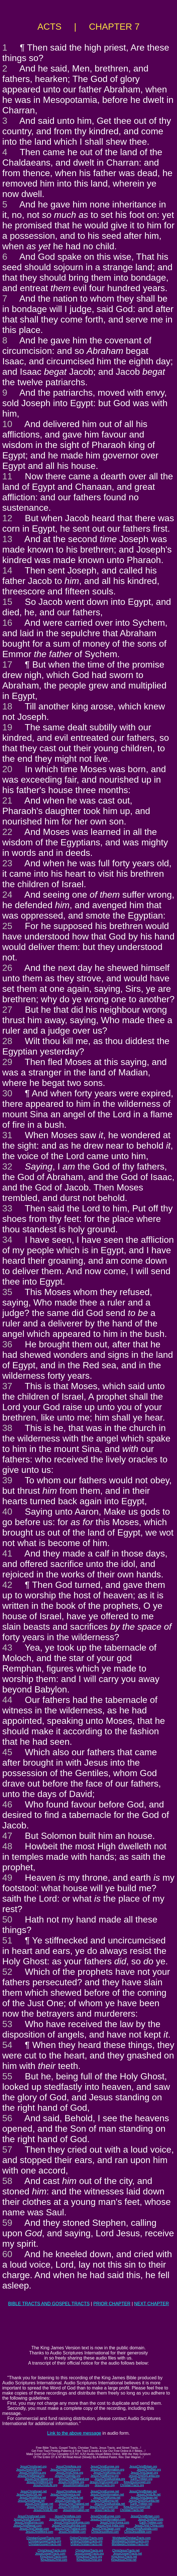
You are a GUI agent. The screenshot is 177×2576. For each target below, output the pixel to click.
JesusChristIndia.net (67, 2500)
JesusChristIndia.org (67, 2475)
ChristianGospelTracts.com (43, 2538)
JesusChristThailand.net (74, 2503)
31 (7, 1135)
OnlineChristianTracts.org (86, 2541)
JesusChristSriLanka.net (144, 2500)
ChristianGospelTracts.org (44, 2541)
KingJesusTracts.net (124, 2556)
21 (7, 800)
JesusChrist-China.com (148, 2525)
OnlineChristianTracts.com (86, 2538)
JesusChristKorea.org (106, 2472)
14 (7, 570)
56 (7, 2118)
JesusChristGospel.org (104, 2482)
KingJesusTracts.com (53, 2556)
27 (7, 1010)
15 (7, 602)
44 (7, 1700)
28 (7, 1041)
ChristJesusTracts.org (89, 2550)
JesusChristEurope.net (104, 2491)
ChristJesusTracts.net (125, 2550)
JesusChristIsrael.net (33, 2491)
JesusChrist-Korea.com (114, 2522)
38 (7, 1428)
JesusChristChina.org (69, 2472)
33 (7, 1208)
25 (7, 926)
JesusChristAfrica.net (32, 2497)
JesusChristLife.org (45, 2485)
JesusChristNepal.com (27, 2525)
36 (7, 1344)
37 (7, 1386)
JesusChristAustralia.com (142, 2528)
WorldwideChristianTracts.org (130, 2541)
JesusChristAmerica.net (65, 2494)
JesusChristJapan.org (144, 2472)
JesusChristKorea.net (106, 2497)
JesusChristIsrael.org (33, 2466)
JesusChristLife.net (149, 2494)
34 (7, 1240)
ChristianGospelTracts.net (45, 2544)
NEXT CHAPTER (151, 2303)
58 (7, 2181)
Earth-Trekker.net (141, 2503)
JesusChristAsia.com (68, 2516)
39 (7, 1480)
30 (7, 1093)
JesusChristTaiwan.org (39, 2478)
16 (7, 623)
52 (7, 1972)
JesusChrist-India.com (110, 2525)
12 (7, 518)
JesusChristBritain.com (145, 2516)
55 (7, 2076)
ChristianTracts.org (132, 2485)
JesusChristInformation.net (107, 2494)
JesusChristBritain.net (143, 2491)
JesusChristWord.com (39, 2531)
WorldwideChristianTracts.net (130, 2544)
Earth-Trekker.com (151, 2522)
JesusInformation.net (76, 2510)
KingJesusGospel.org (137, 2482)
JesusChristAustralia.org (110, 2478)
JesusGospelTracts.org (89, 2553)
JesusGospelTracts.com (50, 2553)
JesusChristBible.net (71, 2506)
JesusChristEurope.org (104, 2466)
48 (7, 1846)
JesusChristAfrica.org (32, 2472)
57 (7, 2149)
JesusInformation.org (76, 2485)
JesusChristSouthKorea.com (72, 2522)
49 (7, 1878)
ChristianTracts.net (132, 2510)
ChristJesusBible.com (137, 2531)
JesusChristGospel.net (104, 2506)
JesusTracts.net (104, 2510)
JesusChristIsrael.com (31, 2516)
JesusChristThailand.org (73, 2478)
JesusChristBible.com (72, 2531)
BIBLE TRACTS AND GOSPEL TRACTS (49, 2303)
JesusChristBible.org (71, 2482)
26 (7, 968)
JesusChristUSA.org (29, 2469)
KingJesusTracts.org (89, 2556)
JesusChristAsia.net (68, 2491)
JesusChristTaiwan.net (39, 2503)
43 (7, 1647)
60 (7, 2254)
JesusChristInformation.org (107, 2469)
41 (7, 1553)
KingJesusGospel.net (137, 2506)
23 (7, 863)
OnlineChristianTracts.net (86, 2544)
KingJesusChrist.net (123, 2559)
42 (7, 1585)
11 (7, 476)
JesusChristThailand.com (70, 2528)
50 (7, 1919)
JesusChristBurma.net (104, 2500)
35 (7, 1292)
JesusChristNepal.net (31, 2500)
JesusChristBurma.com (28, 2522)
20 (7, 769)
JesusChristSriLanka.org (144, 2475)
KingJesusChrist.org (89, 2559)
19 (7, 727)
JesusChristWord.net (40, 2506)
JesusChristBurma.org (105, 2475)
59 (7, 2223)
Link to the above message (74, 2433)
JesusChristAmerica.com (64, 2519)
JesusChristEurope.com (105, 2516)
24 (7, 894)
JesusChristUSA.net (28, 2494)
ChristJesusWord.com (105, 2531)
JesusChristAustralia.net (110, 2503)
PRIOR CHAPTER (111, 2303)
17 (7, 664)
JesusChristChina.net (69, 2497)
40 (7, 1511)
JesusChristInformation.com (107, 2519)
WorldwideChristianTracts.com (131, 2538)
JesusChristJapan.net (144, 2497)
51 (7, 1940)
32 (7, 1166)
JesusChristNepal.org (31, 2475)
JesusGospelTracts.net (127, 2553)
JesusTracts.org (105, 2485)
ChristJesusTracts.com (52, 2550)
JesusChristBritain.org (143, 2466)
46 (7, 1804)
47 (7, 1836)
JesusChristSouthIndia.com (69, 2525)
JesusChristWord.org (40, 2482)
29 (7, 1062)
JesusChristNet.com (150, 2519)
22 (7, 832)
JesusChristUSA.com (27, 2519)
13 (7, 539)
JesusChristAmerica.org (65, 2469)
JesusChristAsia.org (68, 2466)
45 (7, 1752)
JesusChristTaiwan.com (34, 2528)
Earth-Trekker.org (141, 2478)
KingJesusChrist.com (54, 2559)
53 (7, 2024)
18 (7, 706)
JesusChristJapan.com (106, 2528)
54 (7, 2045)
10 (7, 424)
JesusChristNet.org (149, 2469)
